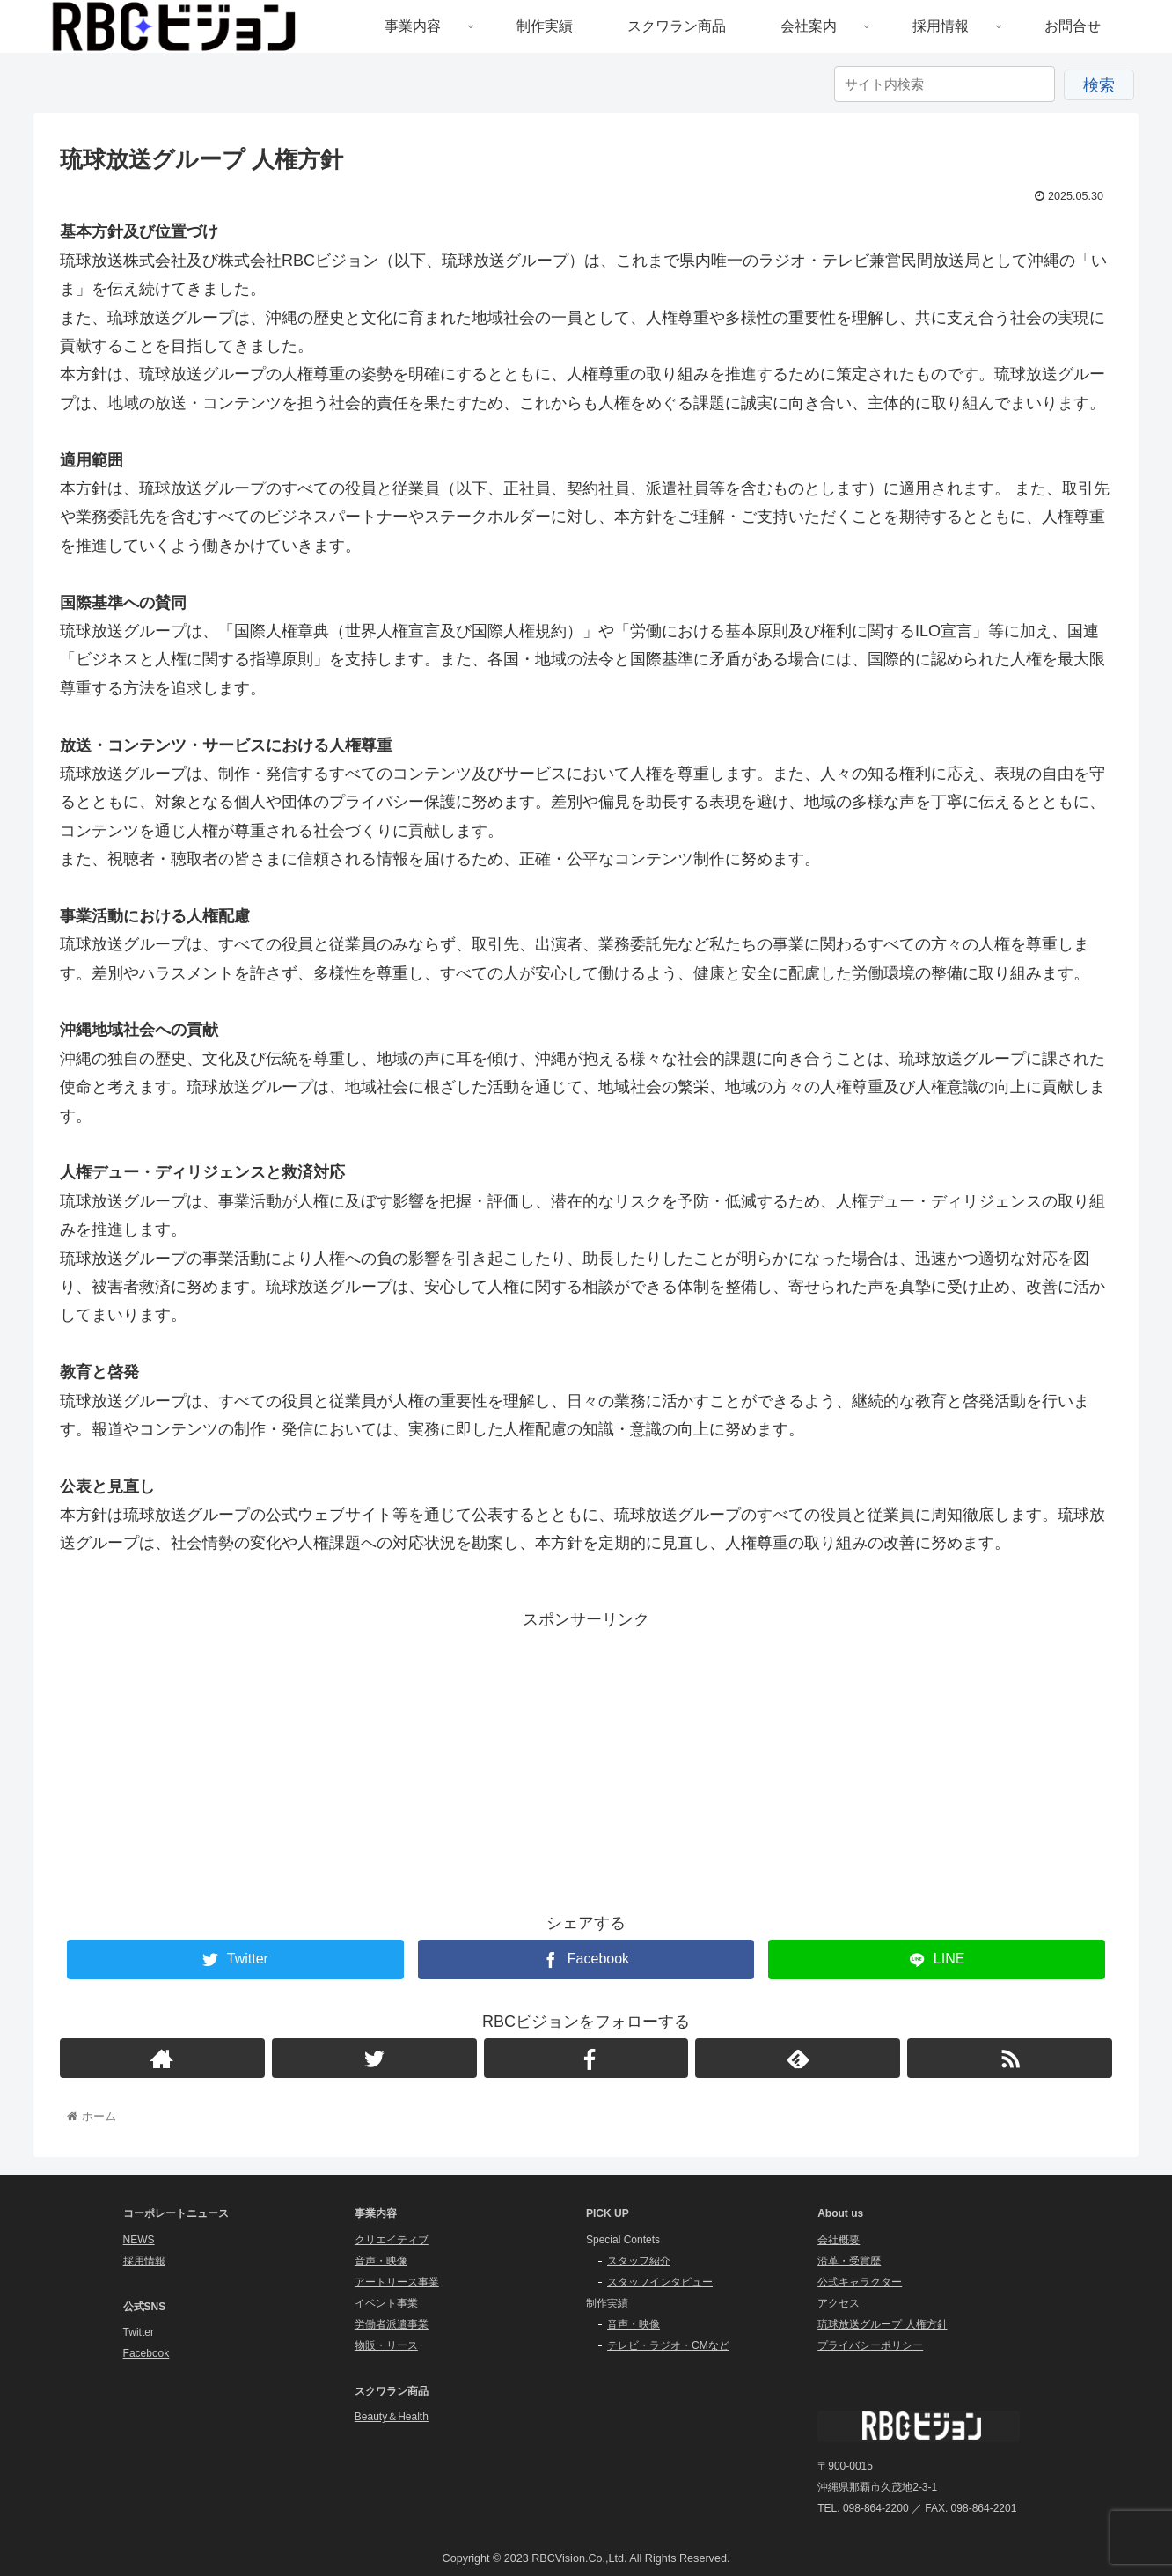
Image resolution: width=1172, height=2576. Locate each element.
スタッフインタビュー (660, 2282)
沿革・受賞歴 (849, 2261)
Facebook (146, 2353)
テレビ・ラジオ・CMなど (668, 2345)
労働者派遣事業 (392, 2324)
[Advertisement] (586, 1756)
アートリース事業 (397, 2282)
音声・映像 (381, 2261)
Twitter (138, 2332)
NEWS (139, 2240)
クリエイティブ (392, 2240)
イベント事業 (386, 2303)
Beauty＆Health (392, 2417)
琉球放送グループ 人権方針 (882, 2324)
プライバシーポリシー (870, 2345)
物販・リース (386, 2345)
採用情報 (144, 2261)
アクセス (838, 2303)
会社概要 (838, 2240)
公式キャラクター (859, 2282)
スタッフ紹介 (638, 2261)
